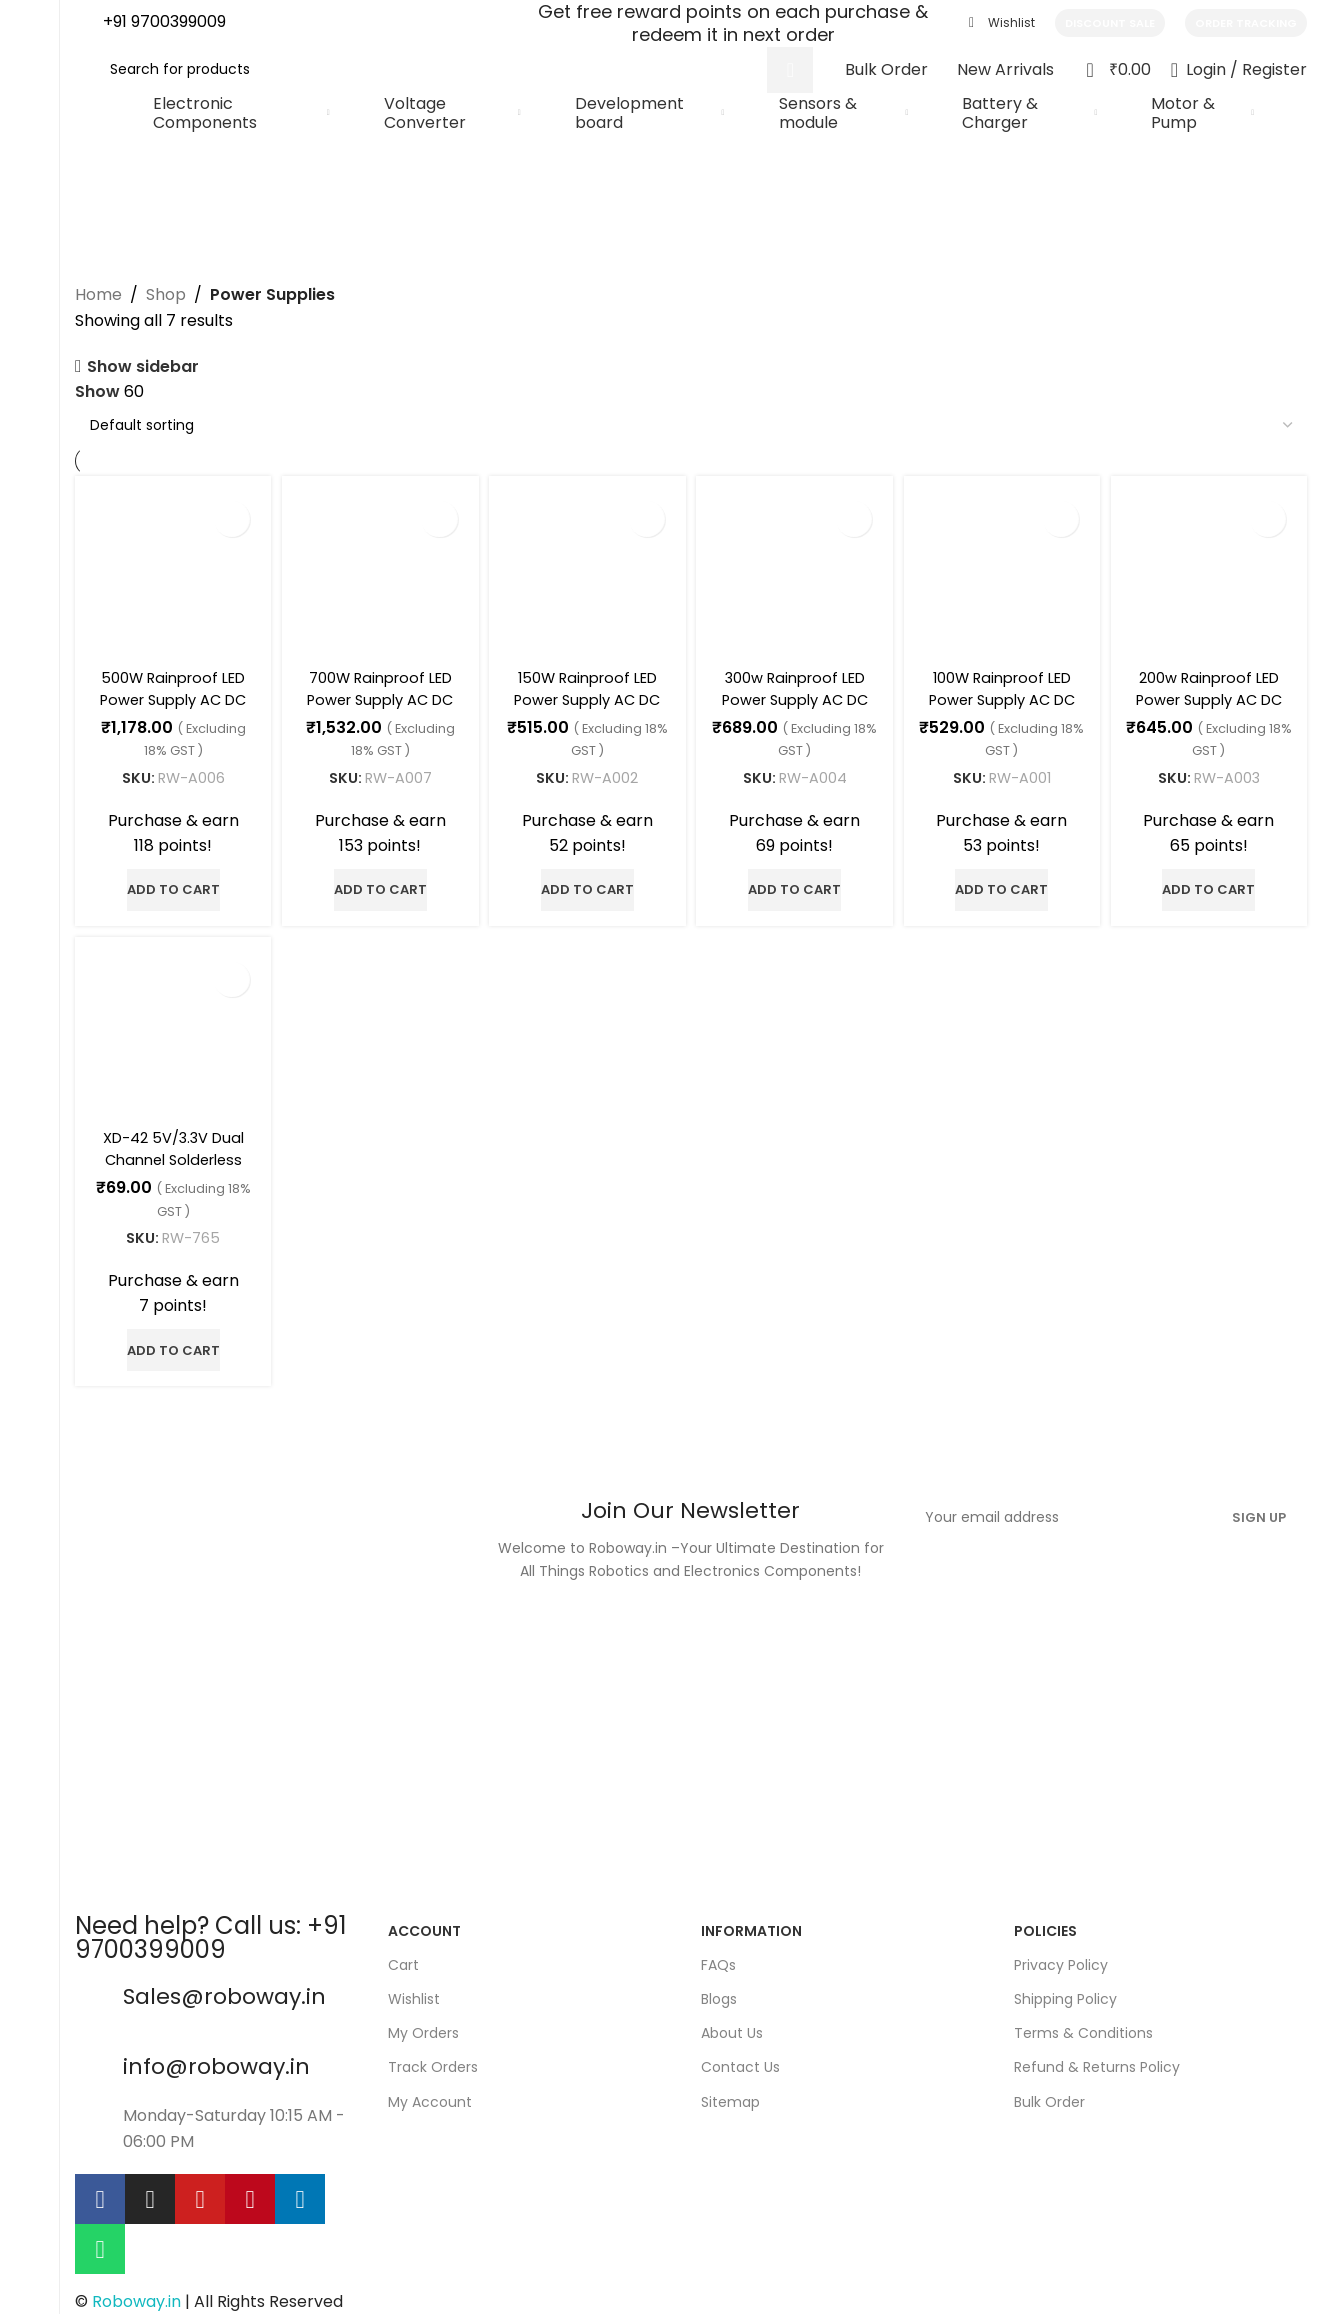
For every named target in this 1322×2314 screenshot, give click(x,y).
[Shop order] (691, 425)
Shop (166, 294)
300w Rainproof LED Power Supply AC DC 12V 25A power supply (795, 703)
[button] (169, 882)
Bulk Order (1049, 2095)
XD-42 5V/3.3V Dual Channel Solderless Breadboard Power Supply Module (169, 1165)
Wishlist (414, 1993)
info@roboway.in (216, 2060)
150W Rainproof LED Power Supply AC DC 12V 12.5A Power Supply (587, 703)
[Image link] (273, 1687)
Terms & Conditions (1083, 2027)
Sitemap (730, 2095)
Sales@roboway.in (224, 1989)
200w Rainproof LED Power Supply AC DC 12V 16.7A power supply (1212, 703)
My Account (430, 2095)
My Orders (423, 2027)
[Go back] (100, 158)
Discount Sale (1110, 23)
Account (424, 1924)
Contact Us (740, 2061)
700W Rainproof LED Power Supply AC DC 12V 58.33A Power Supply (377, 703)
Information (751, 1924)
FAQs (718, 1959)
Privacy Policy (1061, 1959)
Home (98, 294)
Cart (403, 1959)
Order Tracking (1246, 23)
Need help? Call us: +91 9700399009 (211, 1930)
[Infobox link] (150, 23)
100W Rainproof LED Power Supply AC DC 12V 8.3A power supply (1004, 703)
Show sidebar (143, 367)
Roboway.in (136, 2295)
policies (1045, 1924)
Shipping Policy (1065, 1993)
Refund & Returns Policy (1097, 2061)
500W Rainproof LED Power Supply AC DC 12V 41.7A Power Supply (169, 703)
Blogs (719, 1993)
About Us (732, 2027)
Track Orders (433, 2061)
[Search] (454, 70)
